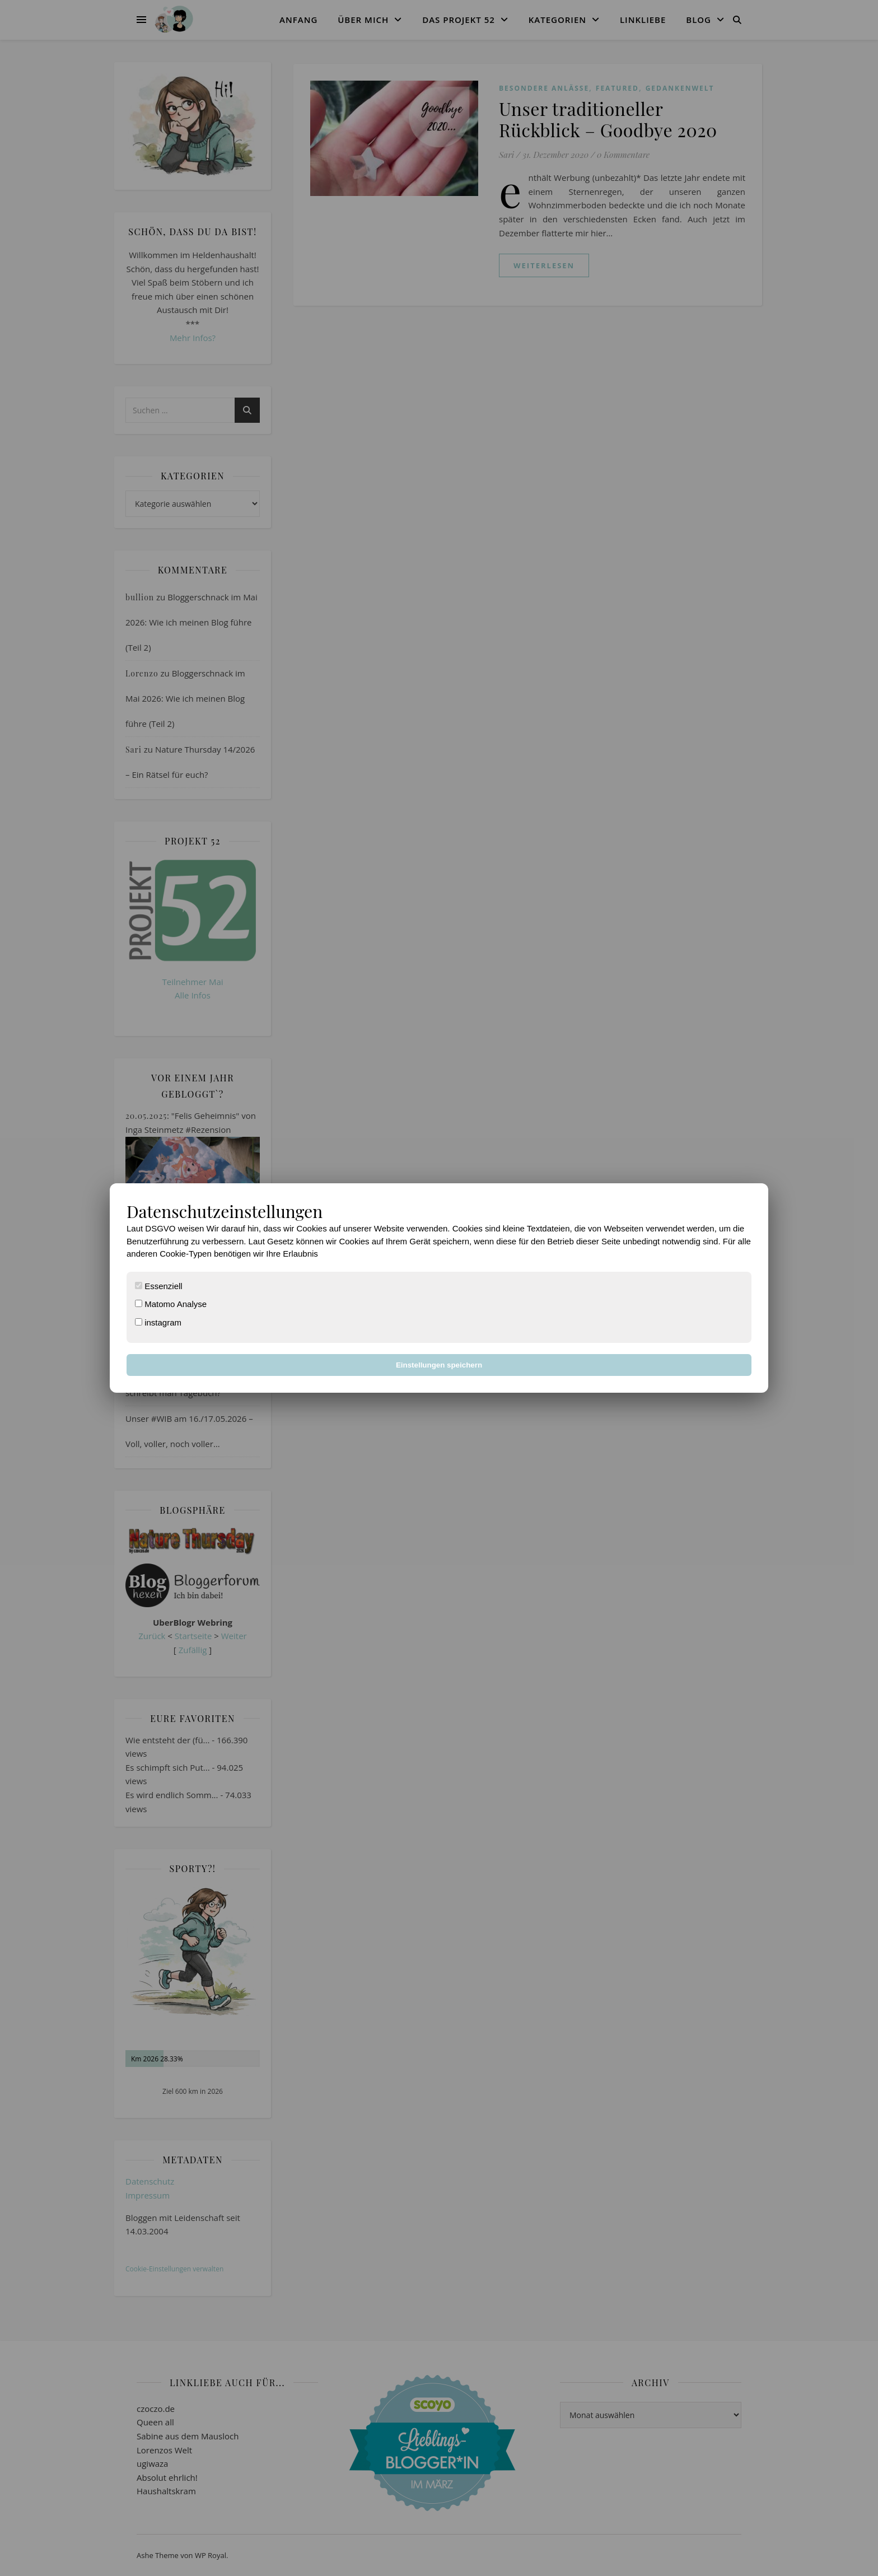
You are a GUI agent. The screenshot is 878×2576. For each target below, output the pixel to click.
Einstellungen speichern (439, 1365)
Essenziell (159, 1286)
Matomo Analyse (171, 1304)
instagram (158, 1322)
